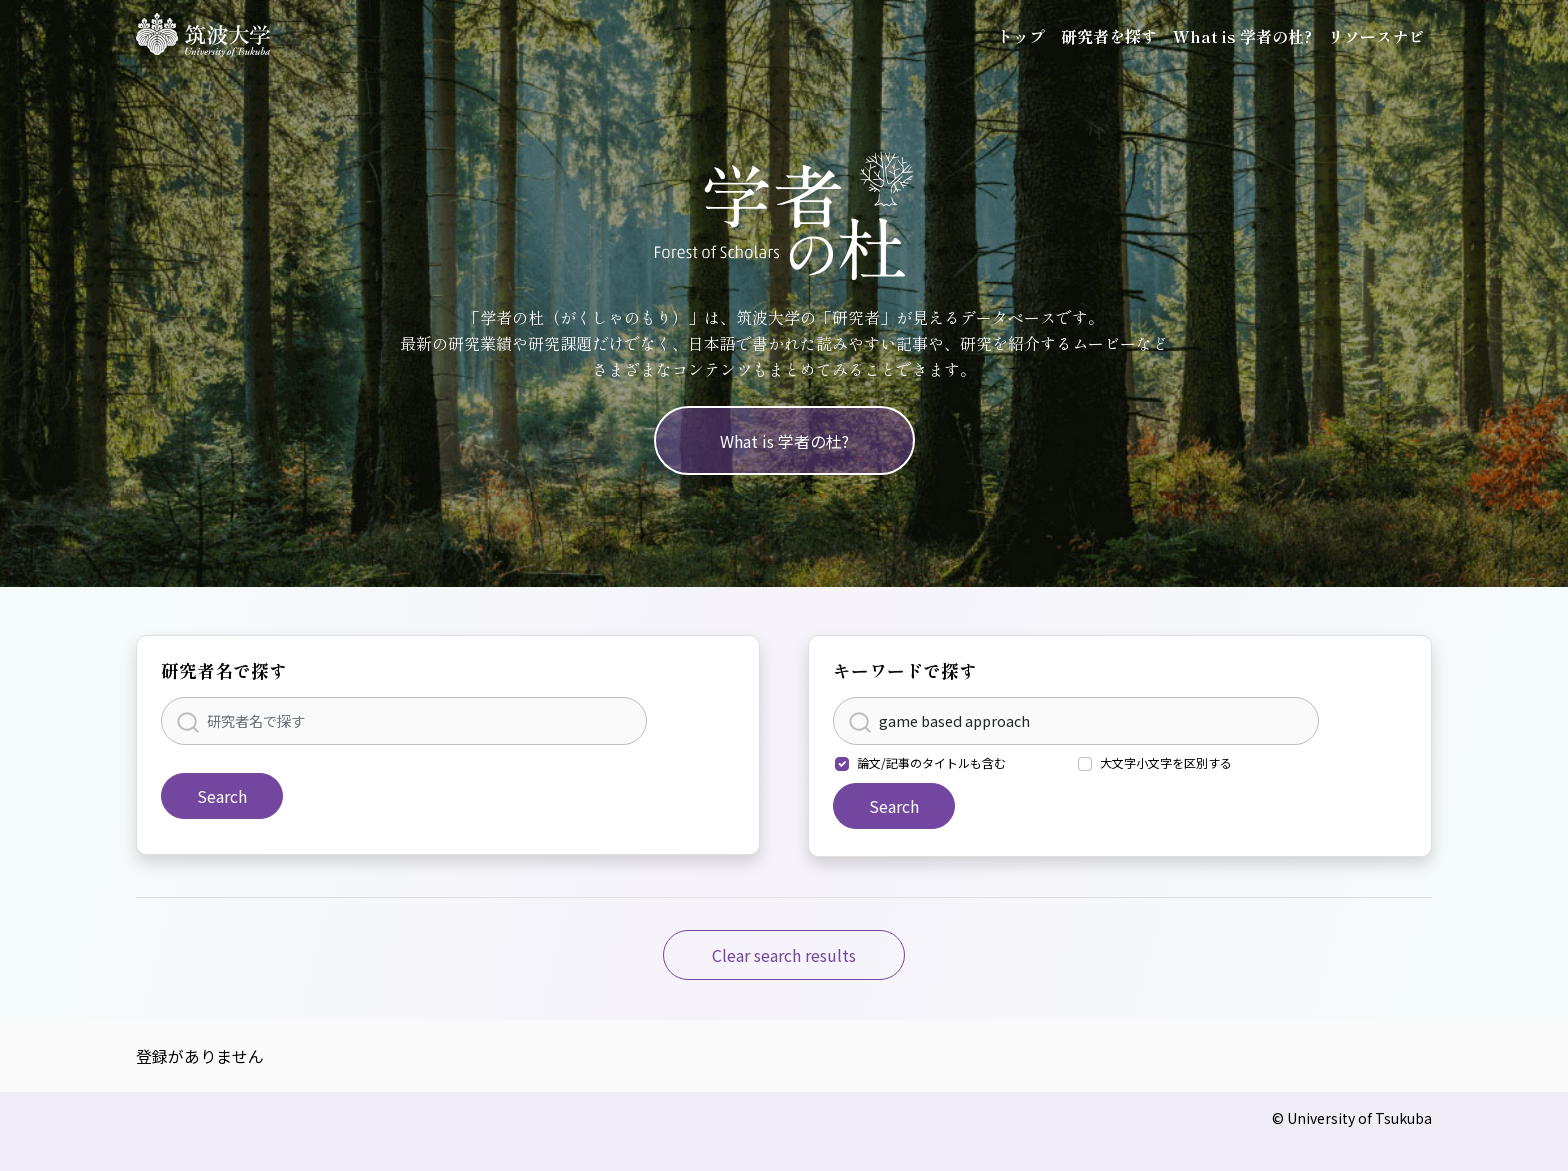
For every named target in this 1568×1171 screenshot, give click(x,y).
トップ (1021, 36)
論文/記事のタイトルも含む (931, 762)
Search (222, 796)
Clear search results (784, 955)
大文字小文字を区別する (1166, 762)
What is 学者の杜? (1242, 36)
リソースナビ (1376, 36)
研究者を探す (1109, 36)
